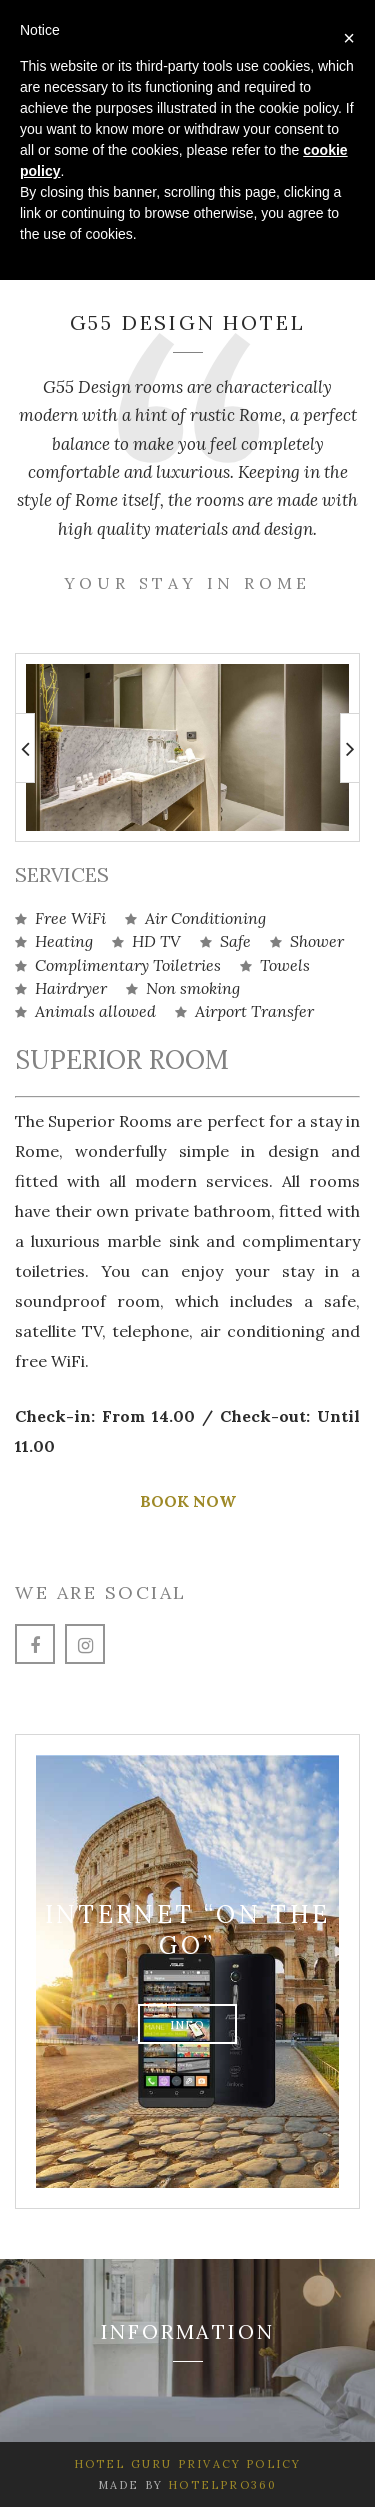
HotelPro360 (222, 2485)
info (188, 2024)
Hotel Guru (123, 2464)
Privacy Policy (237, 2464)
